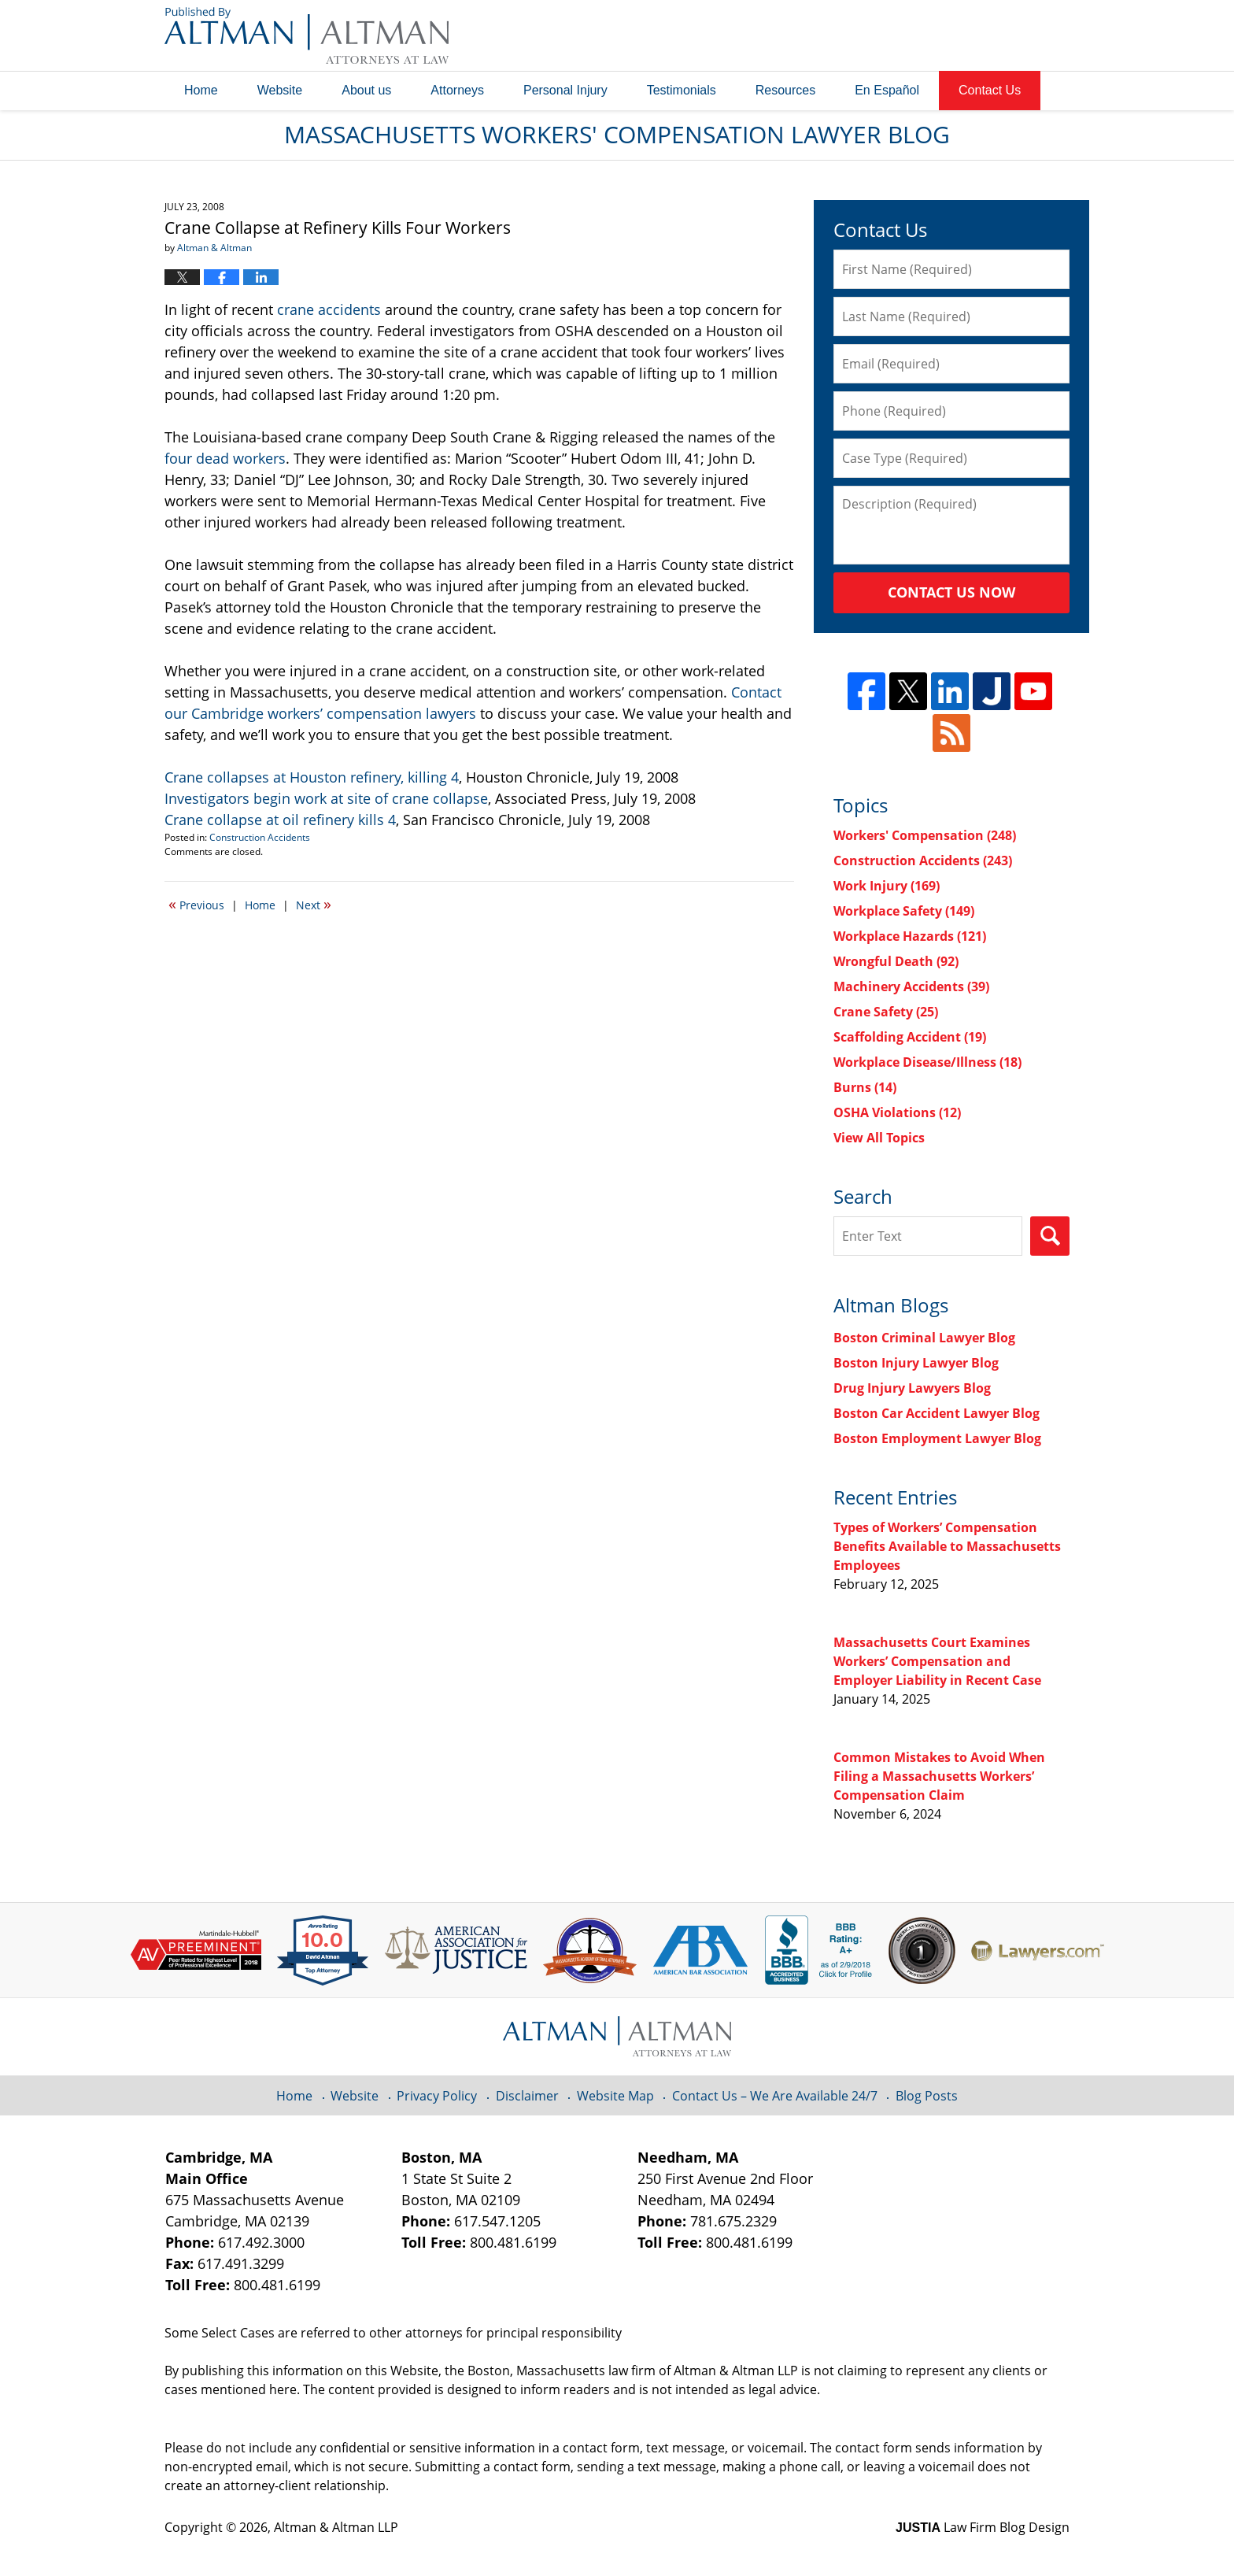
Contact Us (990, 90)
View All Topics (879, 1137)
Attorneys (457, 90)
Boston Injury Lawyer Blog (916, 1362)
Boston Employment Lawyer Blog (937, 1438)
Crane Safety (885, 1011)
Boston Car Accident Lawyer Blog (936, 1413)
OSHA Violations (897, 1112)
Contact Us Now (951, 592)
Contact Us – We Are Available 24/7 (774, 2095)
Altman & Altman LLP (336, 2527)
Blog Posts (927, 2095)
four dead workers (225, 458)
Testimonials (681, 90)
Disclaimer (527, 2095)
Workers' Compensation (924, 835)
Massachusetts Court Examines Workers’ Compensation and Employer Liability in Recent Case (937, 1661)
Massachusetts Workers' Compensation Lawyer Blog (306, 35)
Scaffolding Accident (909, 1037)
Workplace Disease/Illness (927, 1062)
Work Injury (886, 885)
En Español (887, 90)
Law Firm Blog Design (983, 2527)
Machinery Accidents (911, 986)
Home (201, 90)
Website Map (615, 2095)
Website (280, 90)
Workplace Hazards (909, 936)
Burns (864, 1087)
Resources (785, 90)
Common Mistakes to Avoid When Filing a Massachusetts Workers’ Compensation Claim (939, 1776)
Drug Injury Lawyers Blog (912, 1388)
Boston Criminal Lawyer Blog (924, 1337)
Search (1050, 1236)
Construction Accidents (259, 837)
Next (313, 904)
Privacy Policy (437, 2095)
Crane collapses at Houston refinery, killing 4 (311, 777)
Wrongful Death (896, 961)
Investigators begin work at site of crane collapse (326, 798)
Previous (196, 904)
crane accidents (329, 309)
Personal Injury (565, 90)
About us (366, 90)
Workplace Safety (903, 911)
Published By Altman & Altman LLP (910, 35)
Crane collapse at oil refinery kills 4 (280, 819)
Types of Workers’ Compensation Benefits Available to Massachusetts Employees (947, 1546)
